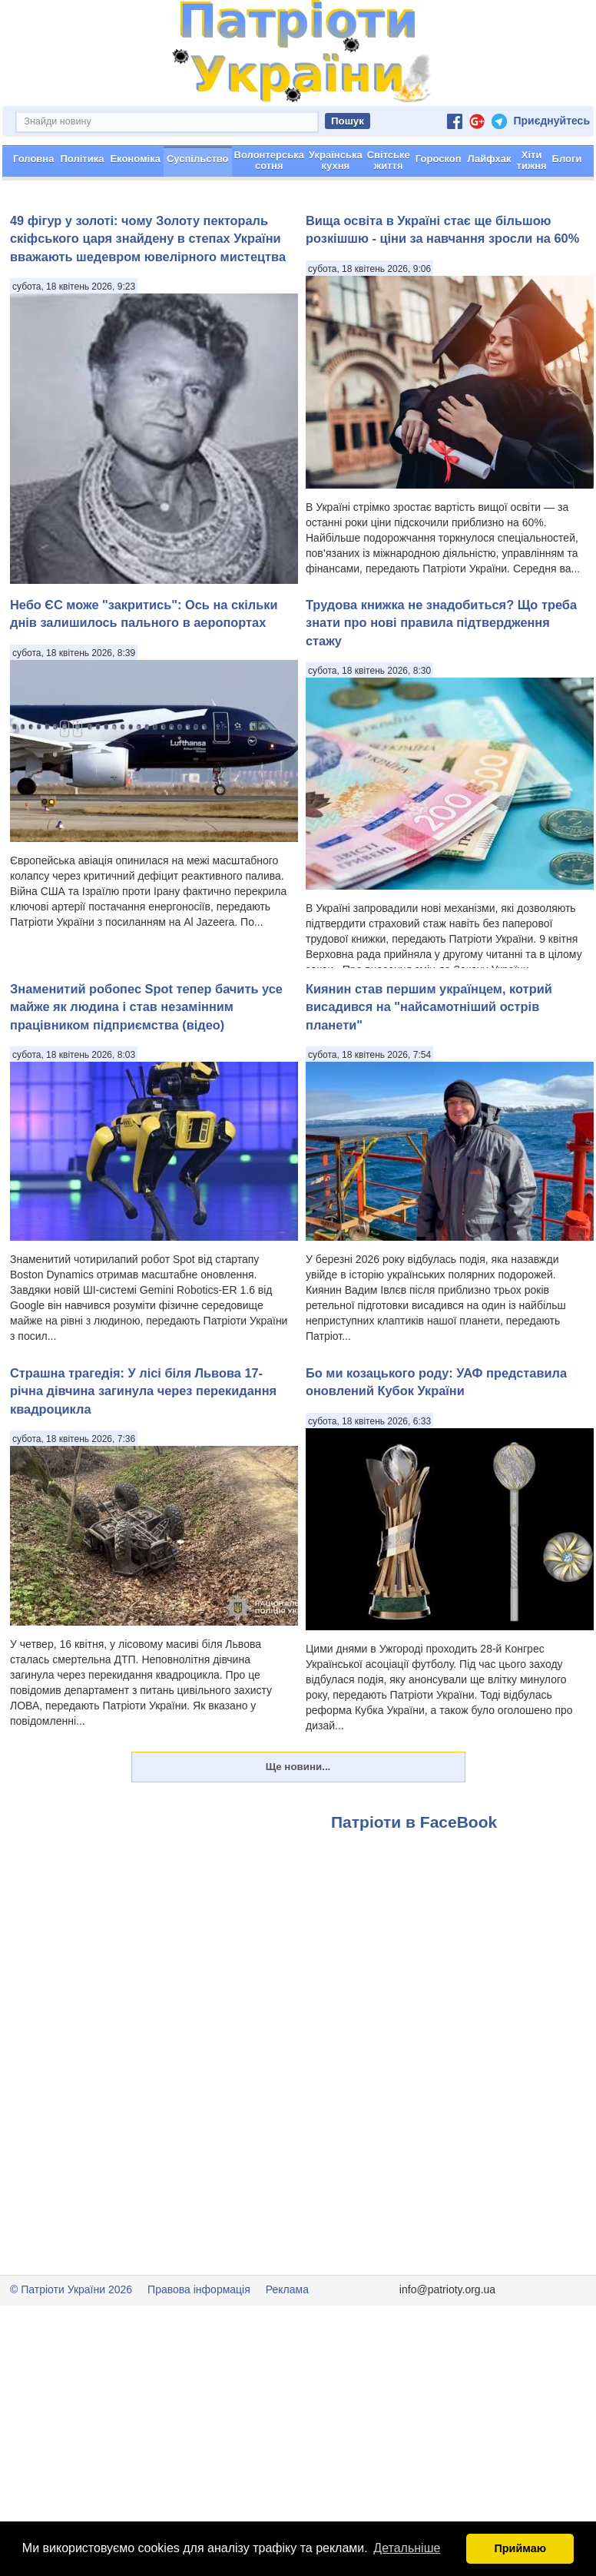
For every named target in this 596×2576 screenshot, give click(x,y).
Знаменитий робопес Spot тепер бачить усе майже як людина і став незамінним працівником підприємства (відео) (146, 1061)
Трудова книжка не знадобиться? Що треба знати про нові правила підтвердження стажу (441, 677)
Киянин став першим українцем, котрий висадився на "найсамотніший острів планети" (429, 1061)
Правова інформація (198, 2344)
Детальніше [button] (406, 2547)
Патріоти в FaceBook (414, 1876)
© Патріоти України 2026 (71, 2344)
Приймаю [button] (520, 2548)
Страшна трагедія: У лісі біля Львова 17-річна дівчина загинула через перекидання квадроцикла (143, 1445)
